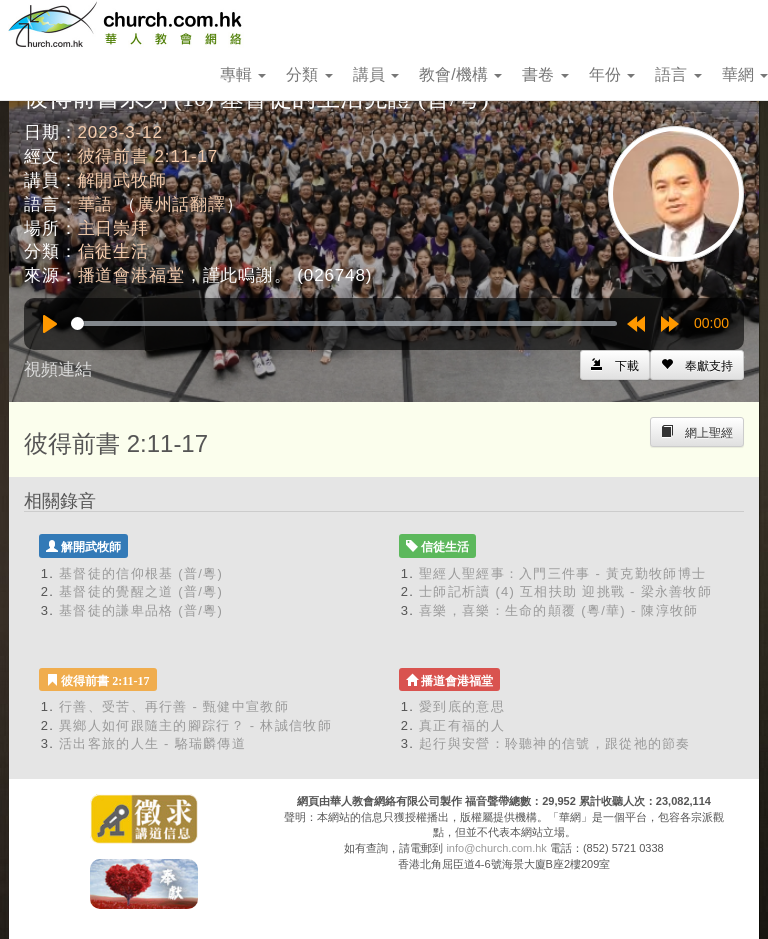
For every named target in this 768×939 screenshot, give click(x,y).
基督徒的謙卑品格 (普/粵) (141, 610)
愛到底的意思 (462, 706)
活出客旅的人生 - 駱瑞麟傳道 (152, 743)
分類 (309, 74)
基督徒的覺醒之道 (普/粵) (141, 591)
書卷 (545, 74)
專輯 (243, 74)
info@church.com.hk (496, 848)
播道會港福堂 (131, 275)
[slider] (344, 323)
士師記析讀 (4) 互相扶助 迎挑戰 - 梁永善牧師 (565, 591)
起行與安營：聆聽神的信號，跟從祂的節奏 (555, 743)
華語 (96, 204)
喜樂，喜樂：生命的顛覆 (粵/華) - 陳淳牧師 (559, 610)
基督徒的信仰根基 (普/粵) (141, 573)
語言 (678, 74)
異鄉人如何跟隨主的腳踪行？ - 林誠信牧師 (195, 725)
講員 (376, 74)
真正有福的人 (462, 725)
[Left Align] (697, 365)
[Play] (50, 324)
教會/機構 (460, 74)
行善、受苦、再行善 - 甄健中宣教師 (174, 706)
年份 (612, 74)
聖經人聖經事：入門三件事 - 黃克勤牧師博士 (562, 573)
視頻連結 (58, 369)
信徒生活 (113, 251)
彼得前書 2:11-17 (148, 156)
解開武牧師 (122, 180)
